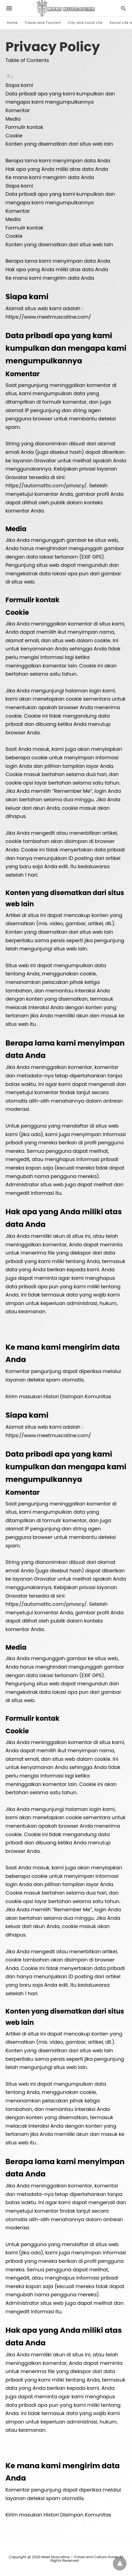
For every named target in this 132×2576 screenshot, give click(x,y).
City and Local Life (85, 22)
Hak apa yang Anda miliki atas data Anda (56, 169)
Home (12, 22)
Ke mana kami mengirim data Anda (49, 177)
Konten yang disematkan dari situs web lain (59, 143)
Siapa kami (19, 85)
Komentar (17, 110)
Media (13, 118)
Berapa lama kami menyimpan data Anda (57, 160)
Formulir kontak (24, 127)
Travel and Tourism (43, 22)
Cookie (13, 135)
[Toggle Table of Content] (9, 76)
